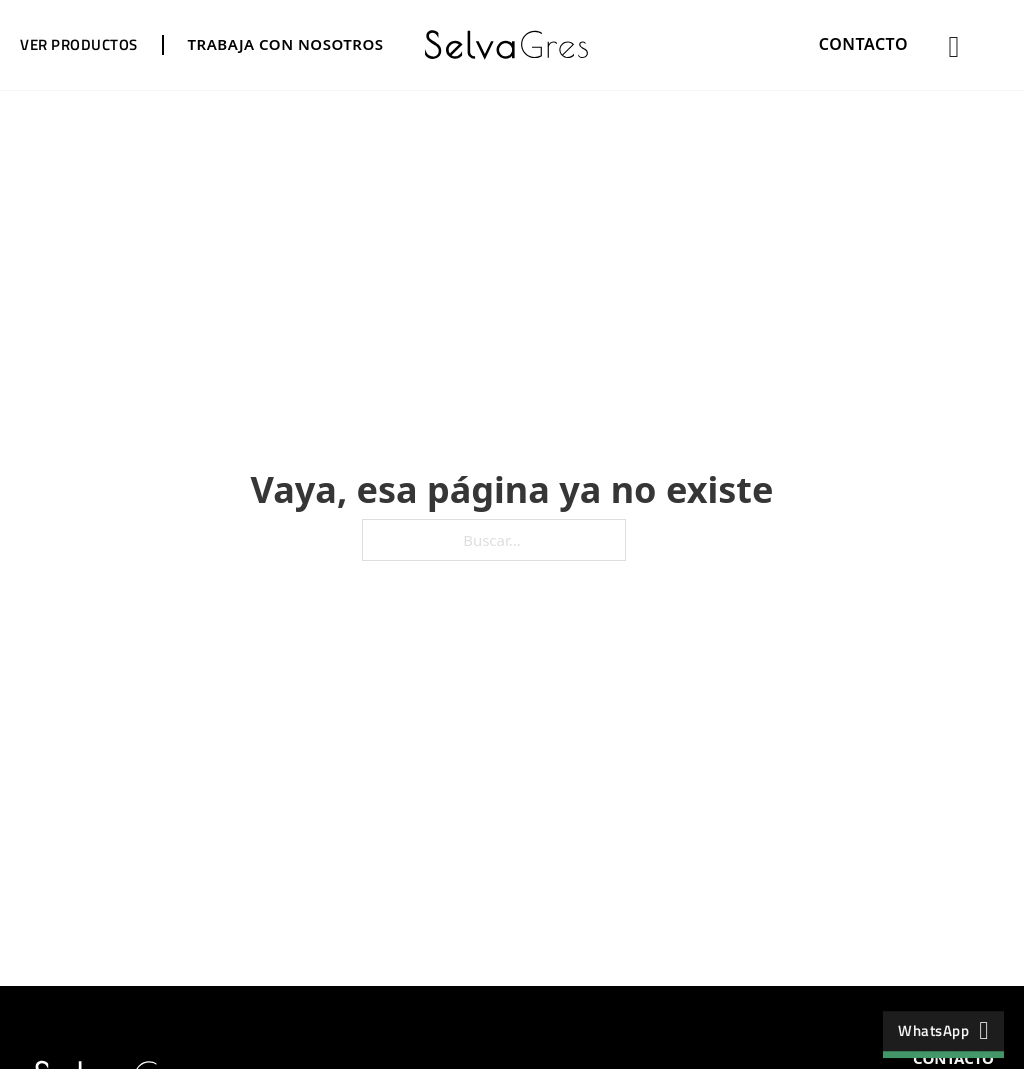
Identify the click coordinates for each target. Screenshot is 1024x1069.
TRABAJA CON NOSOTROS (286, 44)
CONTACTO (863, 44)
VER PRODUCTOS (79, 44)
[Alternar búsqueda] (954, 47)
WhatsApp (943, 1030)
